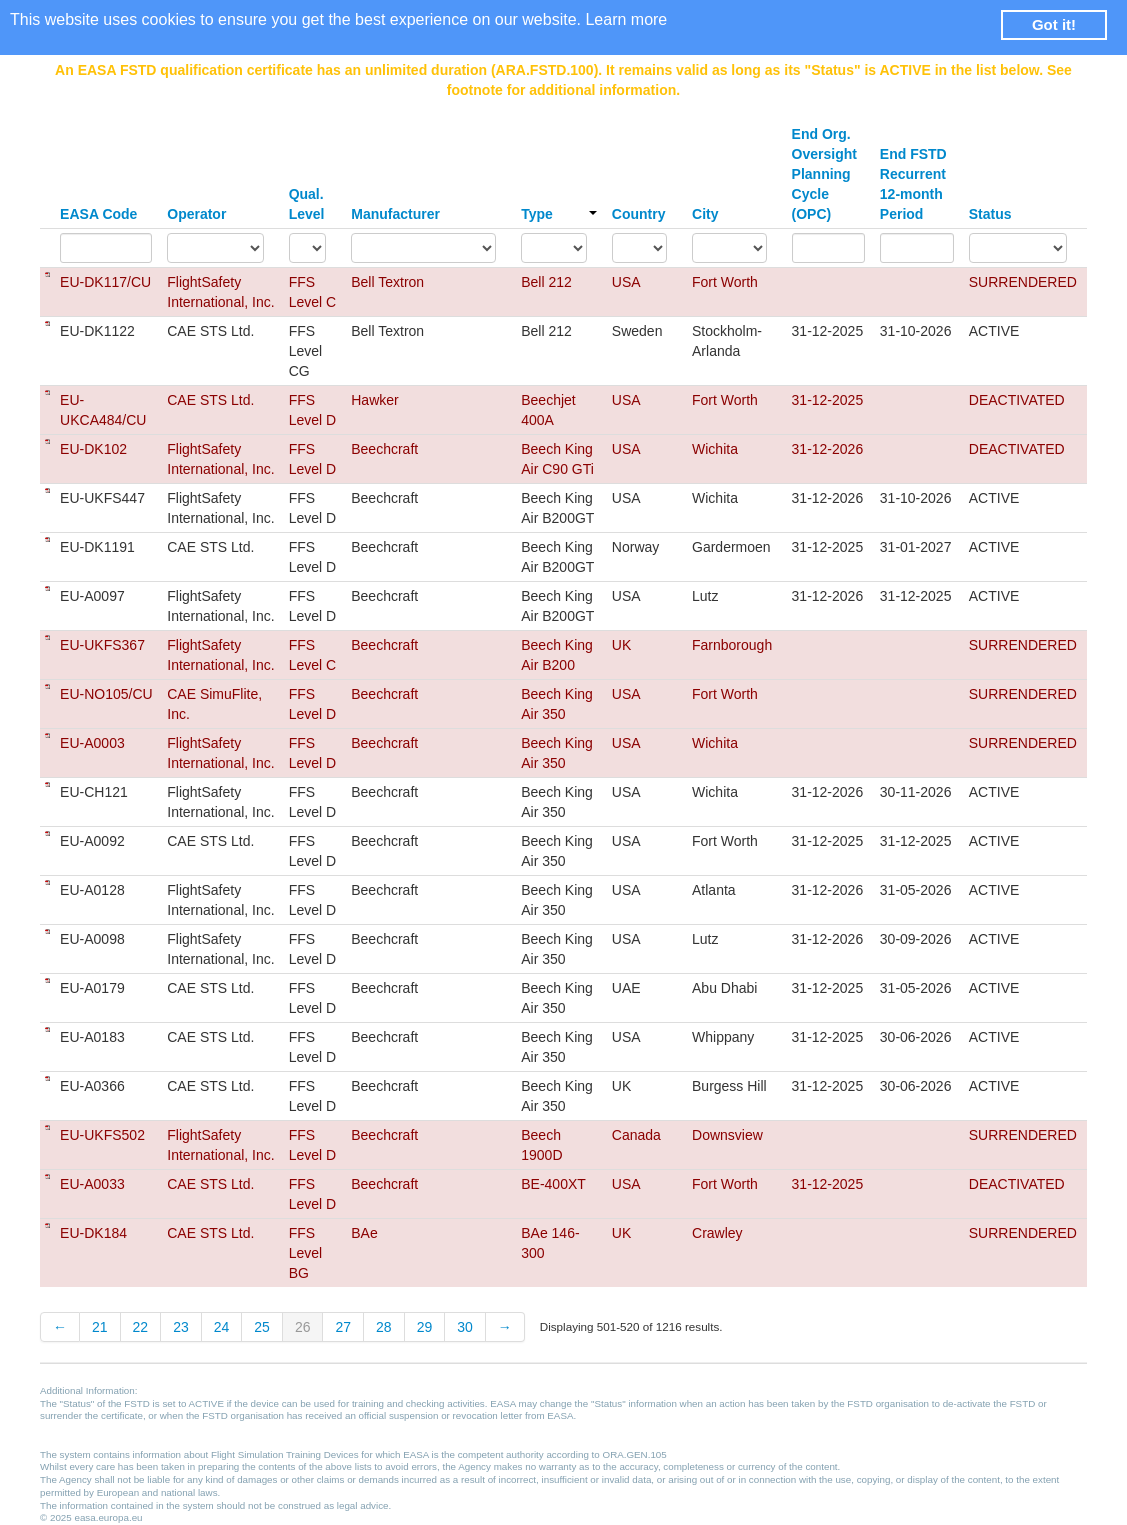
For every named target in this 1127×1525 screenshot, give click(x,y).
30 (465, 1327)
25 (262, 1327)
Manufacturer (395, 214)
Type (559, 214)
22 (141, 1327)
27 (343, 1327)
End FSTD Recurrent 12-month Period (913, 184)
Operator (196, 214)
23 (181, 1327)
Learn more (626, 19)
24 (222, 1327)
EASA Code (98, 214)
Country (639, 214)
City (705, 214)
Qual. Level (307, 204)
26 (303, 1327)
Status (990, 214)
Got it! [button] (1054, 24)
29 (425, 1327)
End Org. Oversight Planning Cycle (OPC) (824, 174)
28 (384, 1327)
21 (100, 1327)
